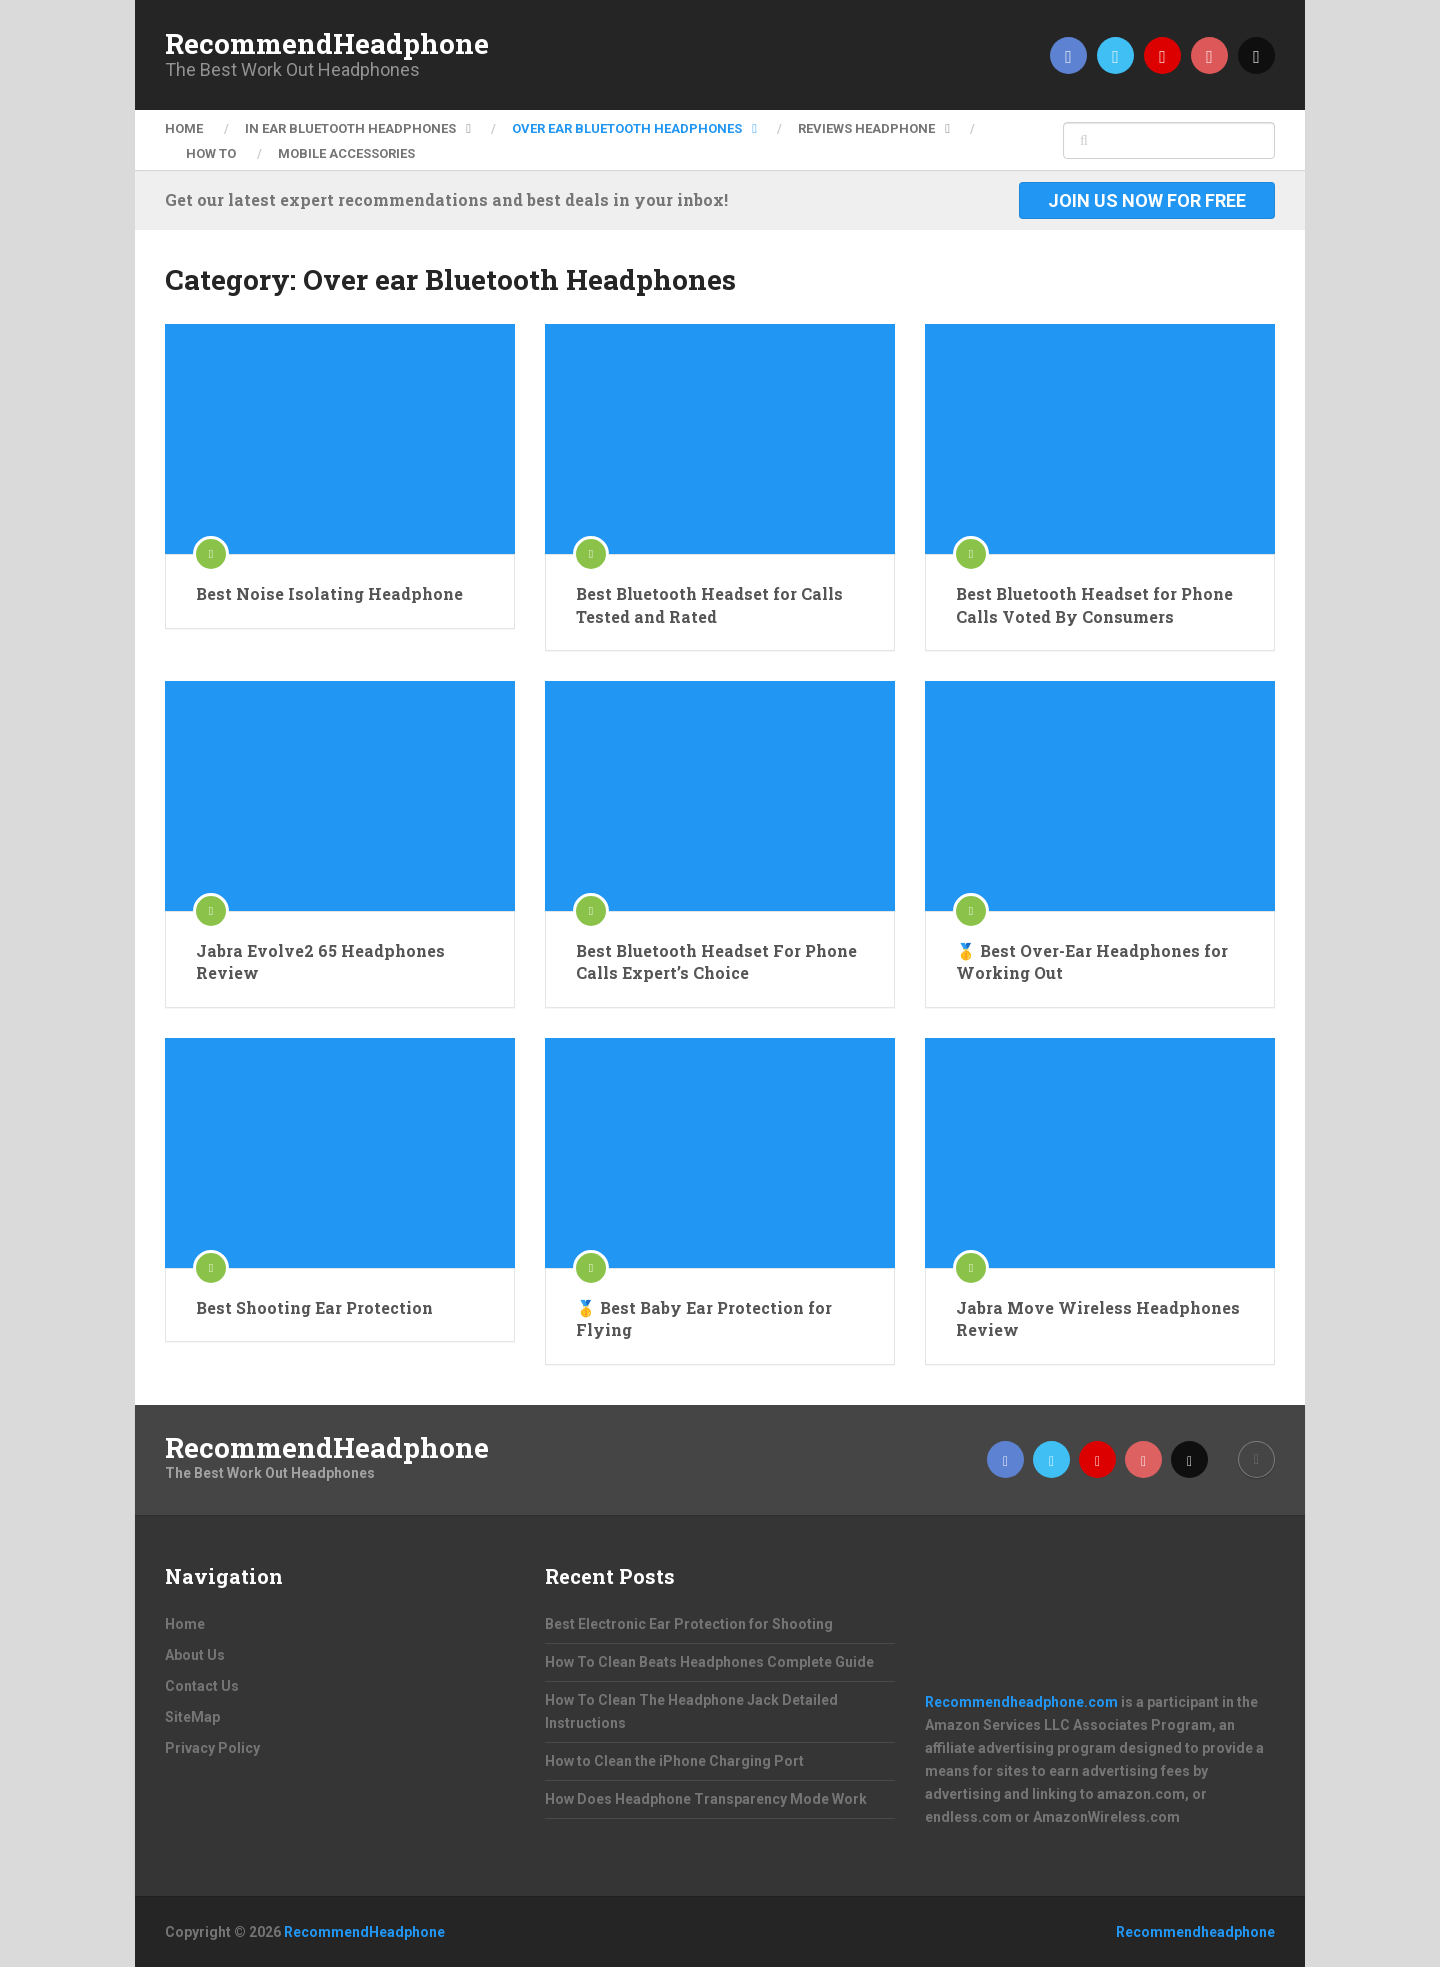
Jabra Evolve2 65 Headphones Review (320, 961)
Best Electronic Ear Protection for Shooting (689, 1624)
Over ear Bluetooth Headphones (627, 128)
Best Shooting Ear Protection (314, 1307)
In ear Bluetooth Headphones (350, 128)
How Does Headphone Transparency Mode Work (706, 1799)
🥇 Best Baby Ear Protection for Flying (704, 1318)
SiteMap (192, 1717)
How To (211, 153)
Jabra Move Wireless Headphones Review (1098, 1318)
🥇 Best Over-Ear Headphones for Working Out (1092, 961)
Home (184, 128)
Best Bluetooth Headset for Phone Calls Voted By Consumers (1094, 604)
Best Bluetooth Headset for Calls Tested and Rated (709, 604)
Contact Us (202, 1686)
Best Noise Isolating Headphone (329, 593)
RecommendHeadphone (327, 44)
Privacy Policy (212, 1748)
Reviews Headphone (866, 128)
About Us (195, 1655)
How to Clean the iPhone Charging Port (674, 1761)
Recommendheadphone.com (1021, 1702)
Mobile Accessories (346, 153)
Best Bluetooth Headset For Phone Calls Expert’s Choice (716, 961)
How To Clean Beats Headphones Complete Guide (709, 1662)
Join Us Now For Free (1147, 200)
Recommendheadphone (1195, 1932)
